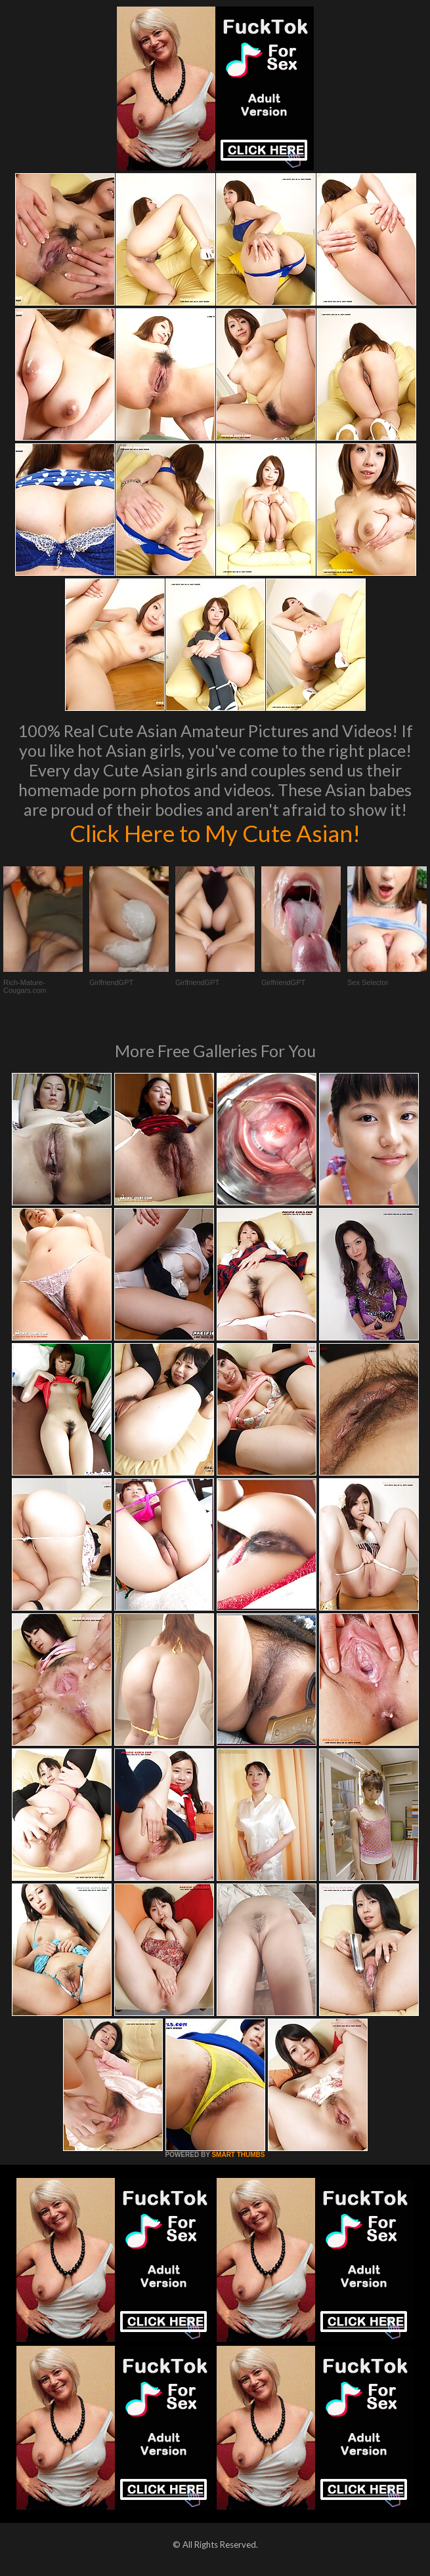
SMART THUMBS (238, 2154)
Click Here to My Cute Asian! (215, 833)
